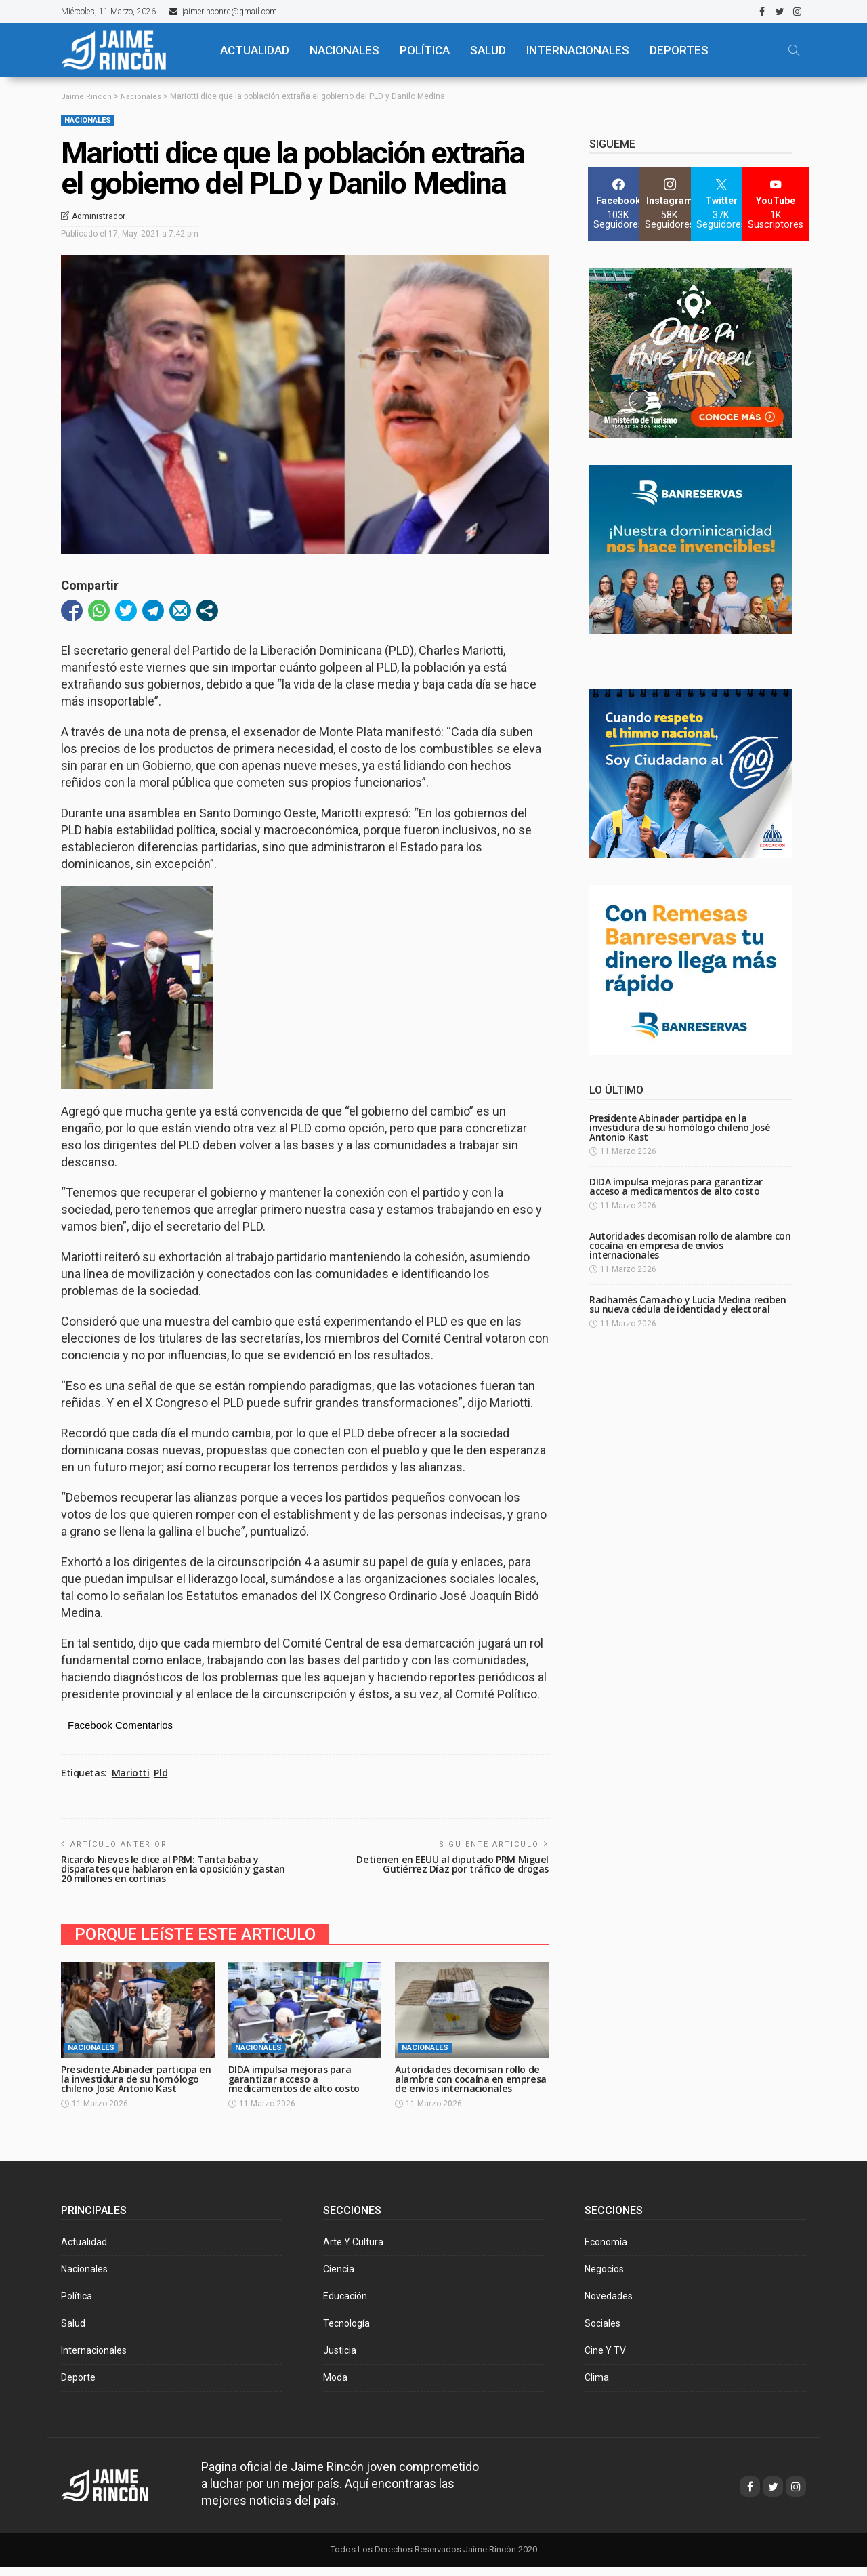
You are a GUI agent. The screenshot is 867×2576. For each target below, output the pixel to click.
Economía (606, 2251)
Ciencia (338, 2278)
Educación (345, 2305)
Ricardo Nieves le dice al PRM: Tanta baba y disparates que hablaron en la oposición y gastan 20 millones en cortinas (163, 1868)
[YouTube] (775, 204)
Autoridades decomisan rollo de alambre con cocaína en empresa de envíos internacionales (471, 2083)
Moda (335, 2386)
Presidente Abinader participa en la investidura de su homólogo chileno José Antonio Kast (135, 2083)
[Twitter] (721, 204)
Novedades (609, 2305)
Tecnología (346, 2332)
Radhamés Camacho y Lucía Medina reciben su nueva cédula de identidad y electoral (687, 1304)
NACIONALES (344, 50)
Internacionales (577, 50)
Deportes (679, 50)
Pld (160, 1773)
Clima (597, 2386)
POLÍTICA (425, 50)
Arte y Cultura (353, 2251)
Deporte (78, 2386)
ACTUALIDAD (254, 50)
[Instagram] (669, 204)
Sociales (602, 2332)
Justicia (339, 2359)
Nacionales (87, 120)
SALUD (488, 50)
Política (76, 2305)
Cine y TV (605, 2359)
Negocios (604, 2278)
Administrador (98, 216)
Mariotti (131, 1773)
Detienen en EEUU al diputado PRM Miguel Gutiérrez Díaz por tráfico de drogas (449, 1864)
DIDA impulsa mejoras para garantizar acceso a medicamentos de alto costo (297, 2078)
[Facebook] (618, 204)
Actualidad (84, 2251)
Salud (73, 2332)
